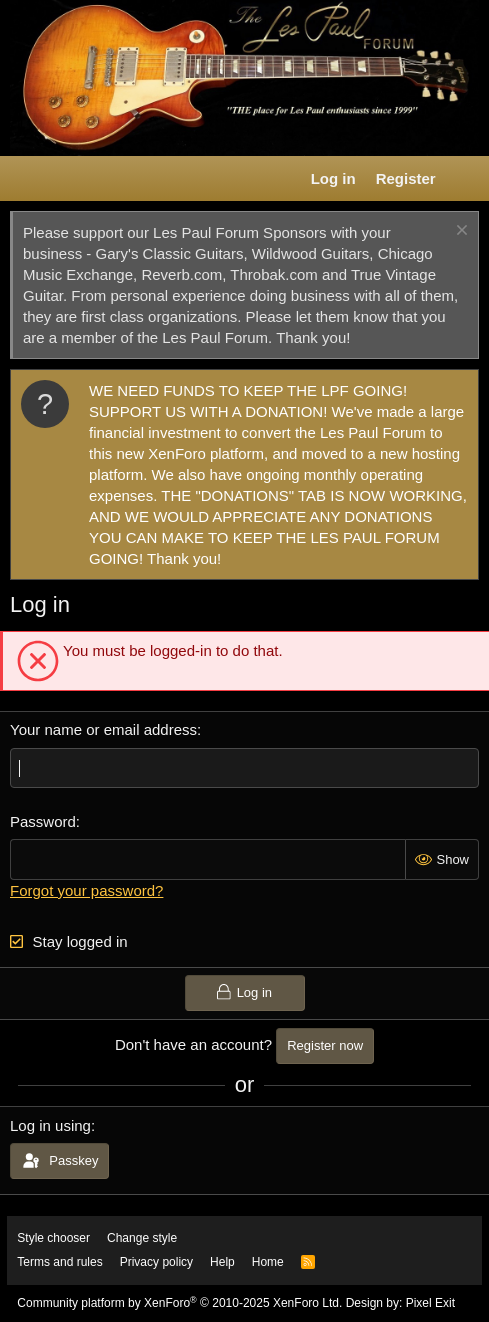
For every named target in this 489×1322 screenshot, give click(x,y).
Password (43, 821)
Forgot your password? (86, 890)
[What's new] (465, 178)
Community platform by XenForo (179, 1303)
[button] (26, 179)
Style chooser (53, 1238)
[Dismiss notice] (459, 232)
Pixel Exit (430, 1303)
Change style (142, 1238)
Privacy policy (156, 1262)
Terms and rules (59, 1262)
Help (222, 1262)
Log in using (50, 1125)
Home (268, 1262)
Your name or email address (103, 729)
